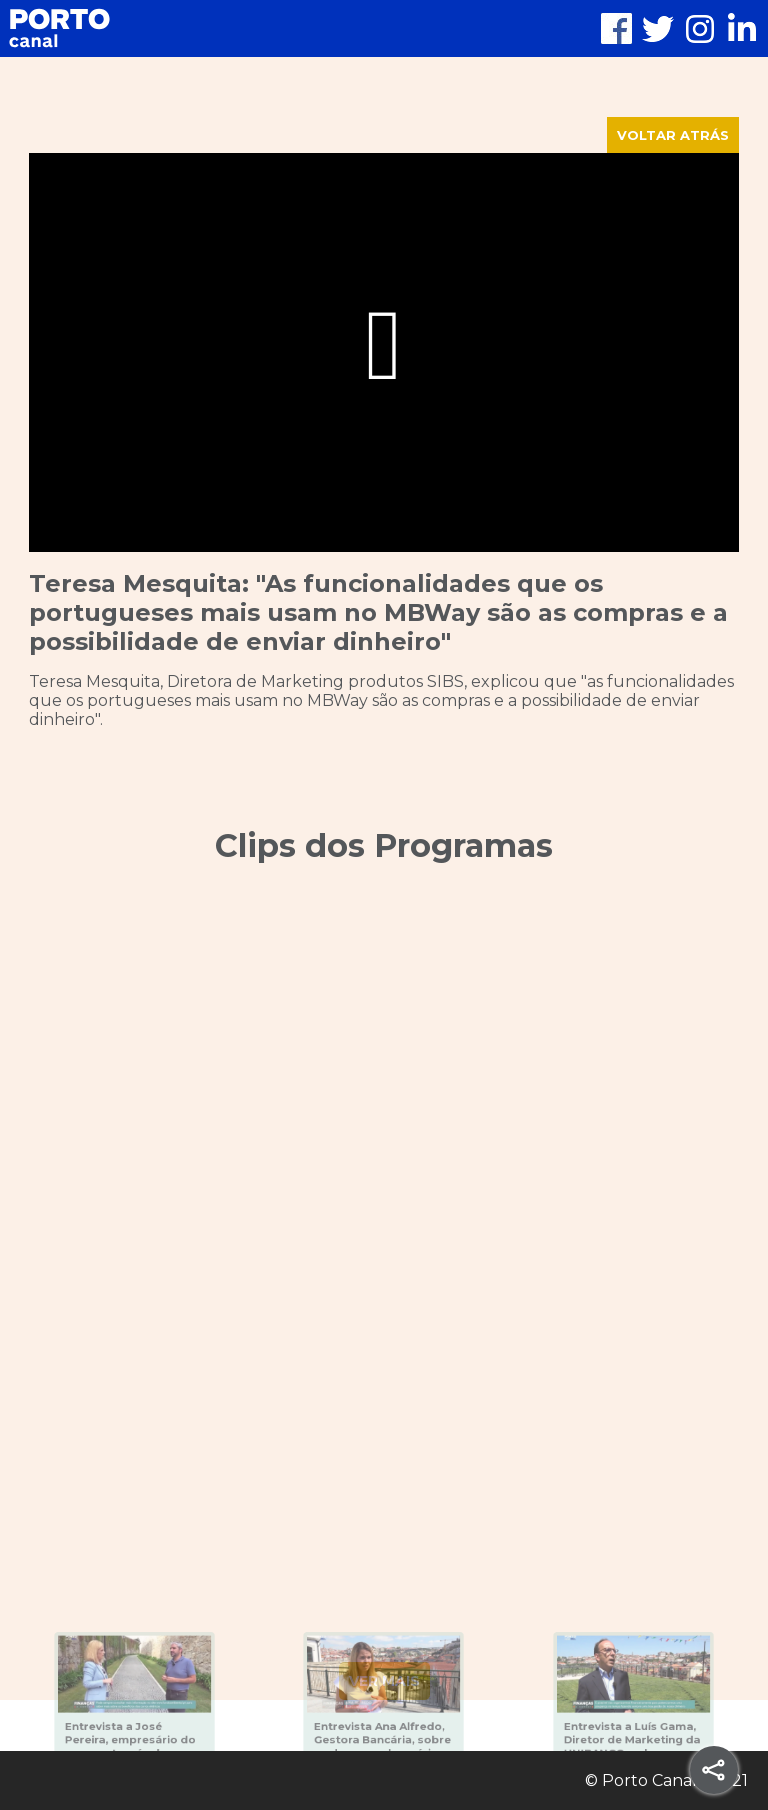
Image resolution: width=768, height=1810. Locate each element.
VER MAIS (384, 1681)
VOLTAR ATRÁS (673, 135)
